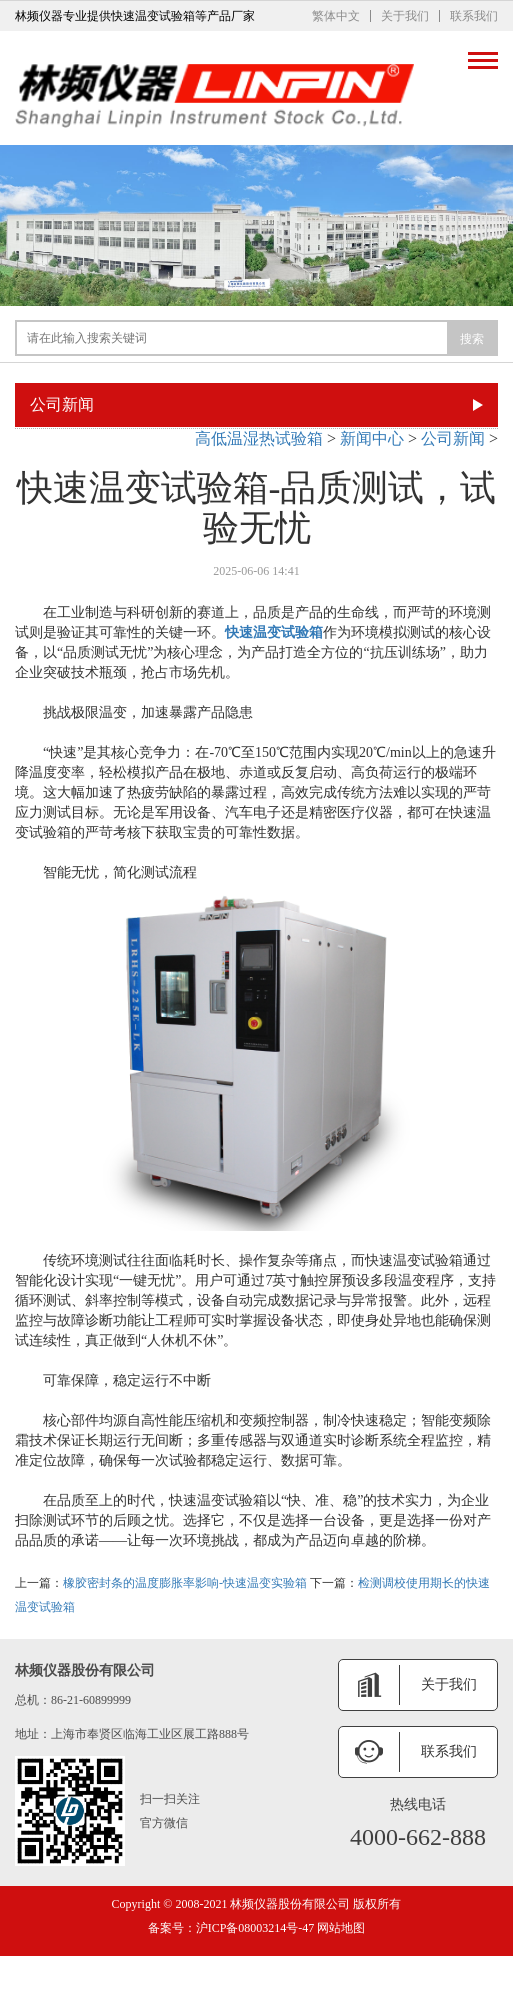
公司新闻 (453, 438)
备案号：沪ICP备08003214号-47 (231, 1928)
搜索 (472, 339)
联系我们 (474, 16)
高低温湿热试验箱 (259, 438)
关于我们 (405, 16)
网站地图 (339, 1928)
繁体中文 (336, 16)
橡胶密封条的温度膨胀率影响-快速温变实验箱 (185, 1583)
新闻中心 (372, 438)
